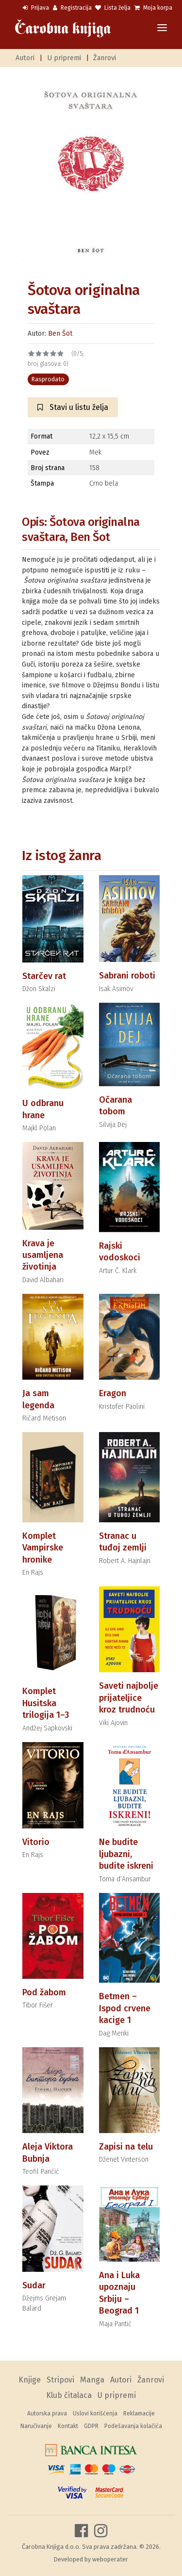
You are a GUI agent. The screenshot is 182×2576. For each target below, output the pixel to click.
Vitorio (36, 1842)
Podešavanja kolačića (133, 2426)
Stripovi (60, 2379)
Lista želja (113, 7)
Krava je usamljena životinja (42, 1255)
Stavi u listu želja (72, 407)
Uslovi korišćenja (95, 2413)
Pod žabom (44, 1992)
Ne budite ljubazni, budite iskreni (126, 1854)
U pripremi (64, 58)
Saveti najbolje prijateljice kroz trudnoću (128, 1697)
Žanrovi (104, 58)
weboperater (110, 2559)
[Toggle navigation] (162, 28)
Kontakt (68, 2426)
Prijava (36, 7)
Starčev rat (44, 976)
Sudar (34, 2285)
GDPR (91, 2426)
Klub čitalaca (69, 2395)
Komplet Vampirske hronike (42, 1548)
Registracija (72, 7)
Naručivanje (36, 2426)
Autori (25, 58)
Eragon (112, 1393)
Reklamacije (139, 2413)
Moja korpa (153, 7)
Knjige (29, 2379)
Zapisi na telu (126, 2146)
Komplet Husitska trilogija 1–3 (45, 1703)
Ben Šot (60, 333)
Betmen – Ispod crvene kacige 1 (124, 2008)
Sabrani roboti (127, 975)
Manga (92, 2379)
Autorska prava (47, 2413)
